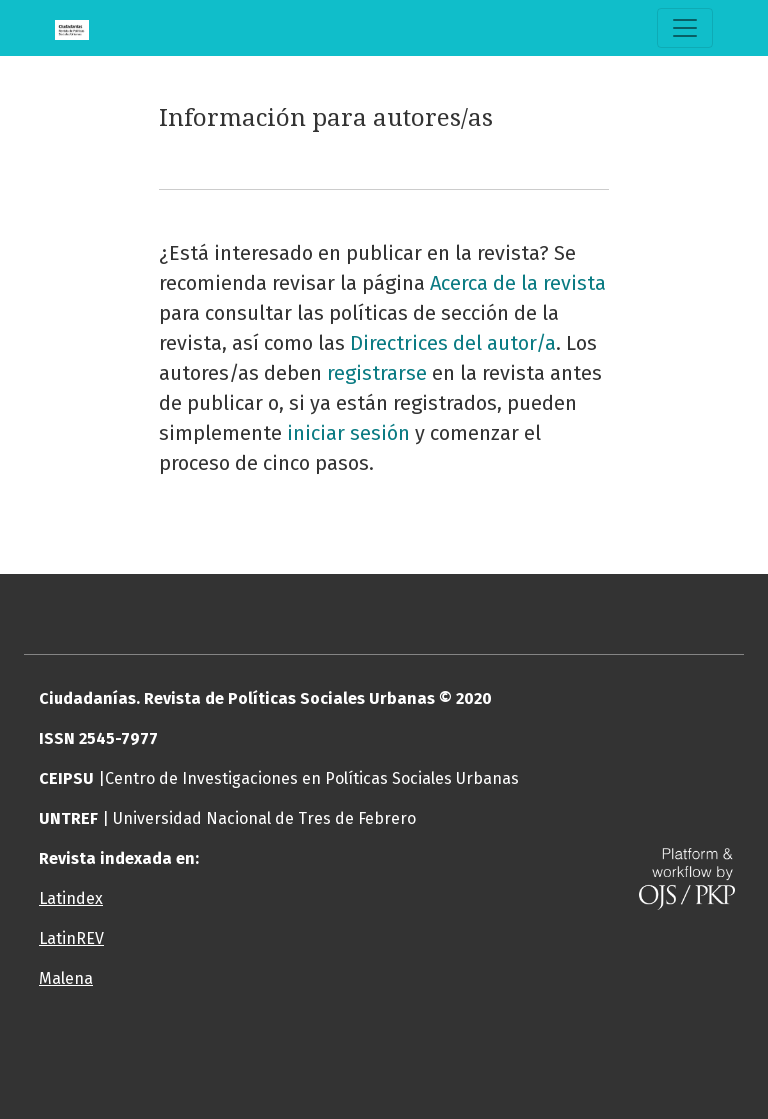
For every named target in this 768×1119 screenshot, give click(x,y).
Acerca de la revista (518, 283)
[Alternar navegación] (685, 28)
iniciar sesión (348, 433)
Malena (66, 978)
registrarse (377, 373)
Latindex (71, 898)
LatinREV (71, 938)
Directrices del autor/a (453, 343)
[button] (324, 1059)
